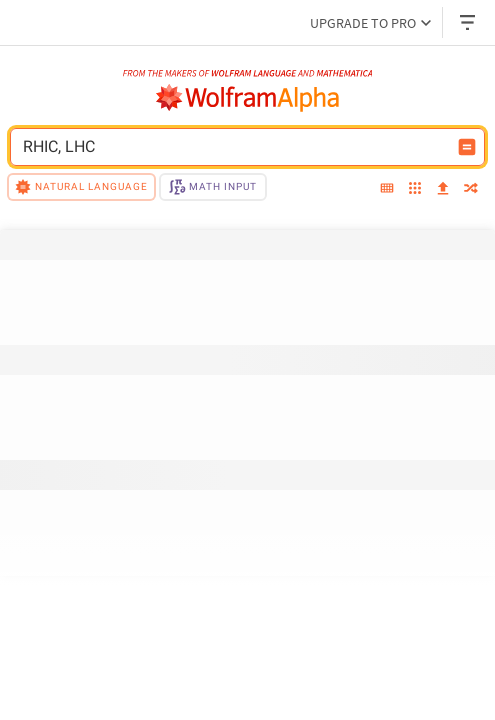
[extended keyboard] (387, 189)
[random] (471, 190)
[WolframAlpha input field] (234, 147)
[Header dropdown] (469, 22)
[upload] (443, 189)
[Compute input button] (467, 147)
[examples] (415, 190)
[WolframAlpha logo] (248, 98)
